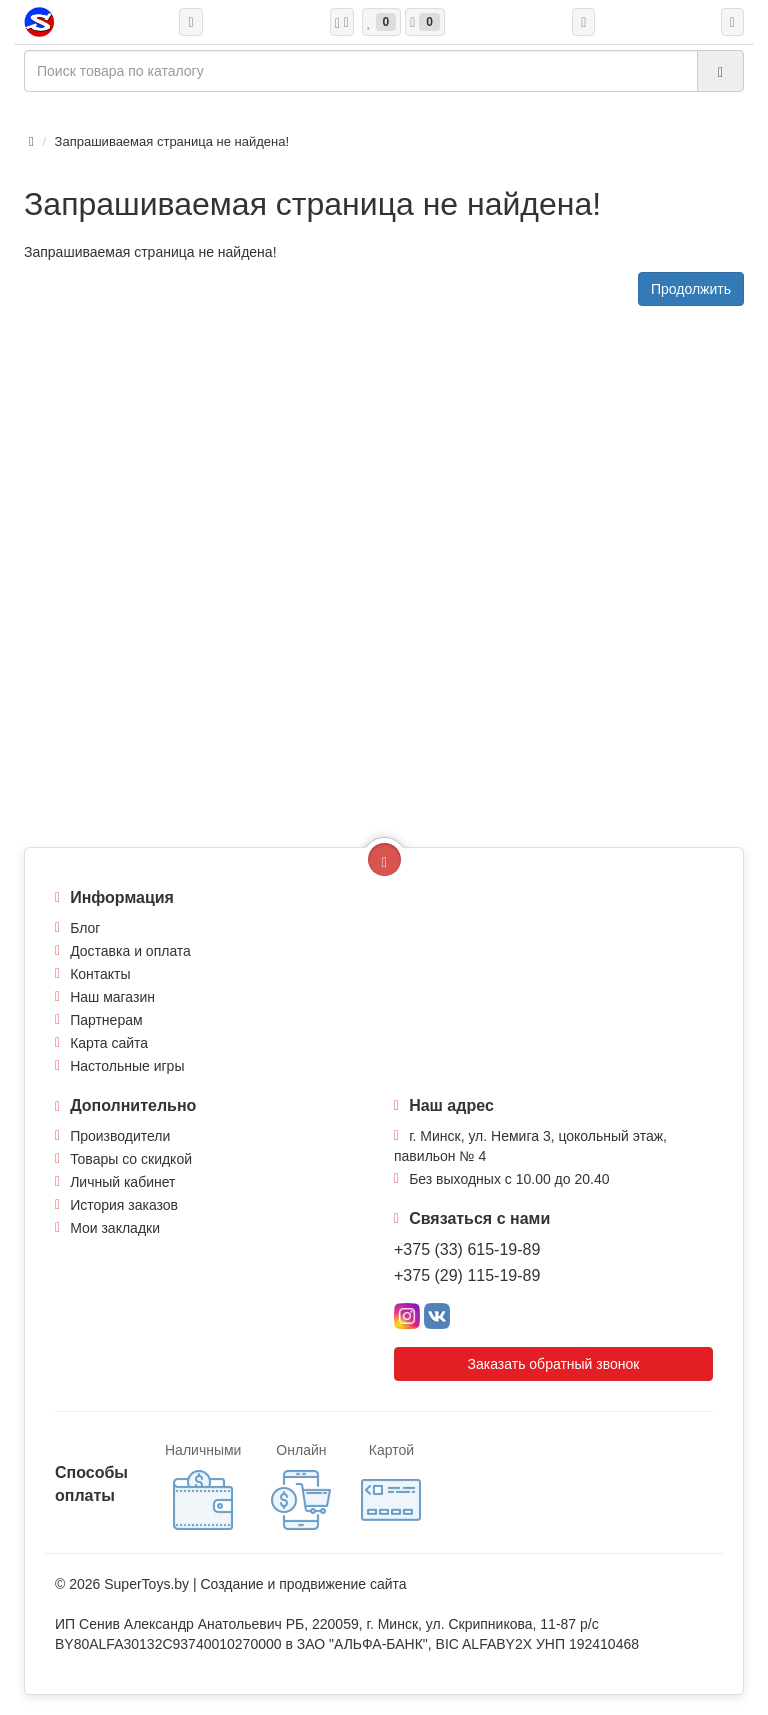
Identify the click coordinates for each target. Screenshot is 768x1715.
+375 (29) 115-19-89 (467, 1275)
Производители (120, 1136)
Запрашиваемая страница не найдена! (172, 141)
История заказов (124, 1205)
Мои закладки (115, 1228)
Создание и (239, 1584)
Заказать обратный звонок (554, 1364)
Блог (85, 928)
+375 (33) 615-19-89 (467, 1249)
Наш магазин (112, 997)
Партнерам (106, 1020)
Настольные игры (127, 1066)
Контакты (100, 974)
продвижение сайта (342, 1584)
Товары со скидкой (131, 1159)
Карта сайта (109, 1043)
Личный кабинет (122, 1182)
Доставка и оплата (130, 951)
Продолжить (691, 289)
